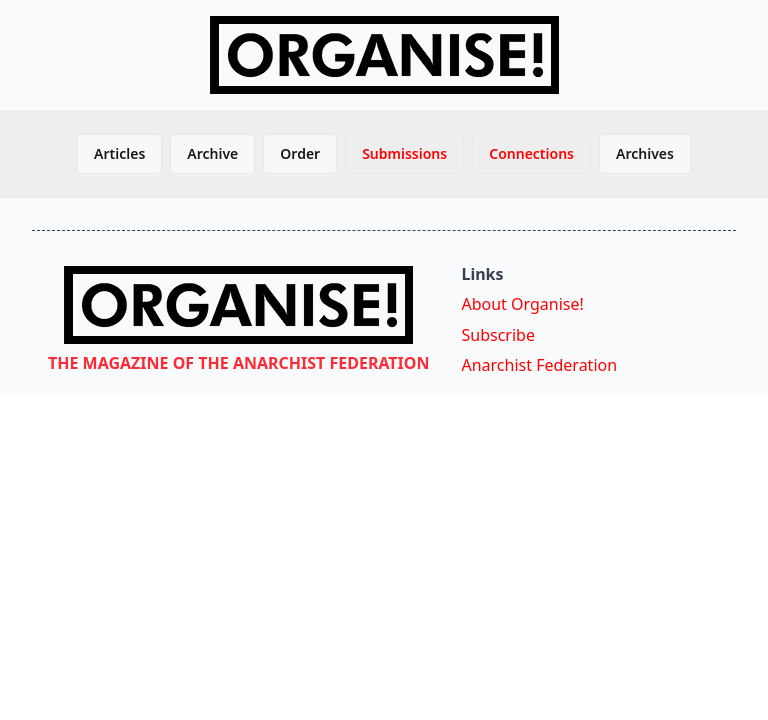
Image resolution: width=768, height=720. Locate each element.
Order (300, 153)
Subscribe (497, 335)
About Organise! (522, 304)
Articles (119, 153)
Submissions (404, 153)
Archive (212, 153)
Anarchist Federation (539, 365)
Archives (645, 153)
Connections (531, 153)
